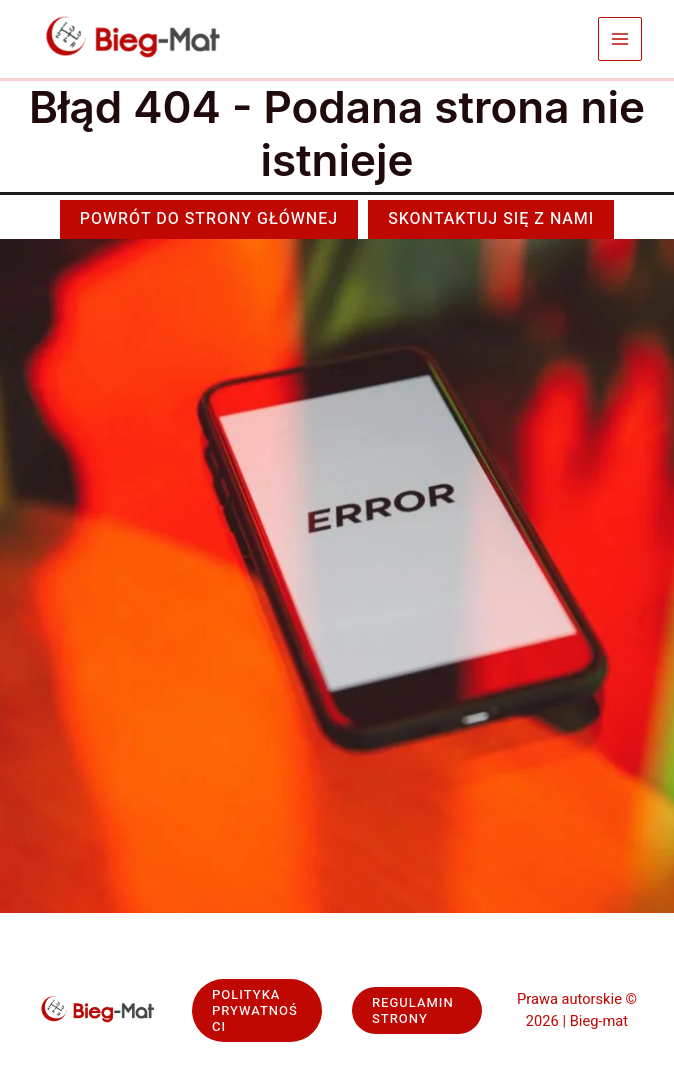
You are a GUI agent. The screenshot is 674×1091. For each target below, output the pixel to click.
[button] (209, 219)
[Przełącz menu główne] (620, 39)
